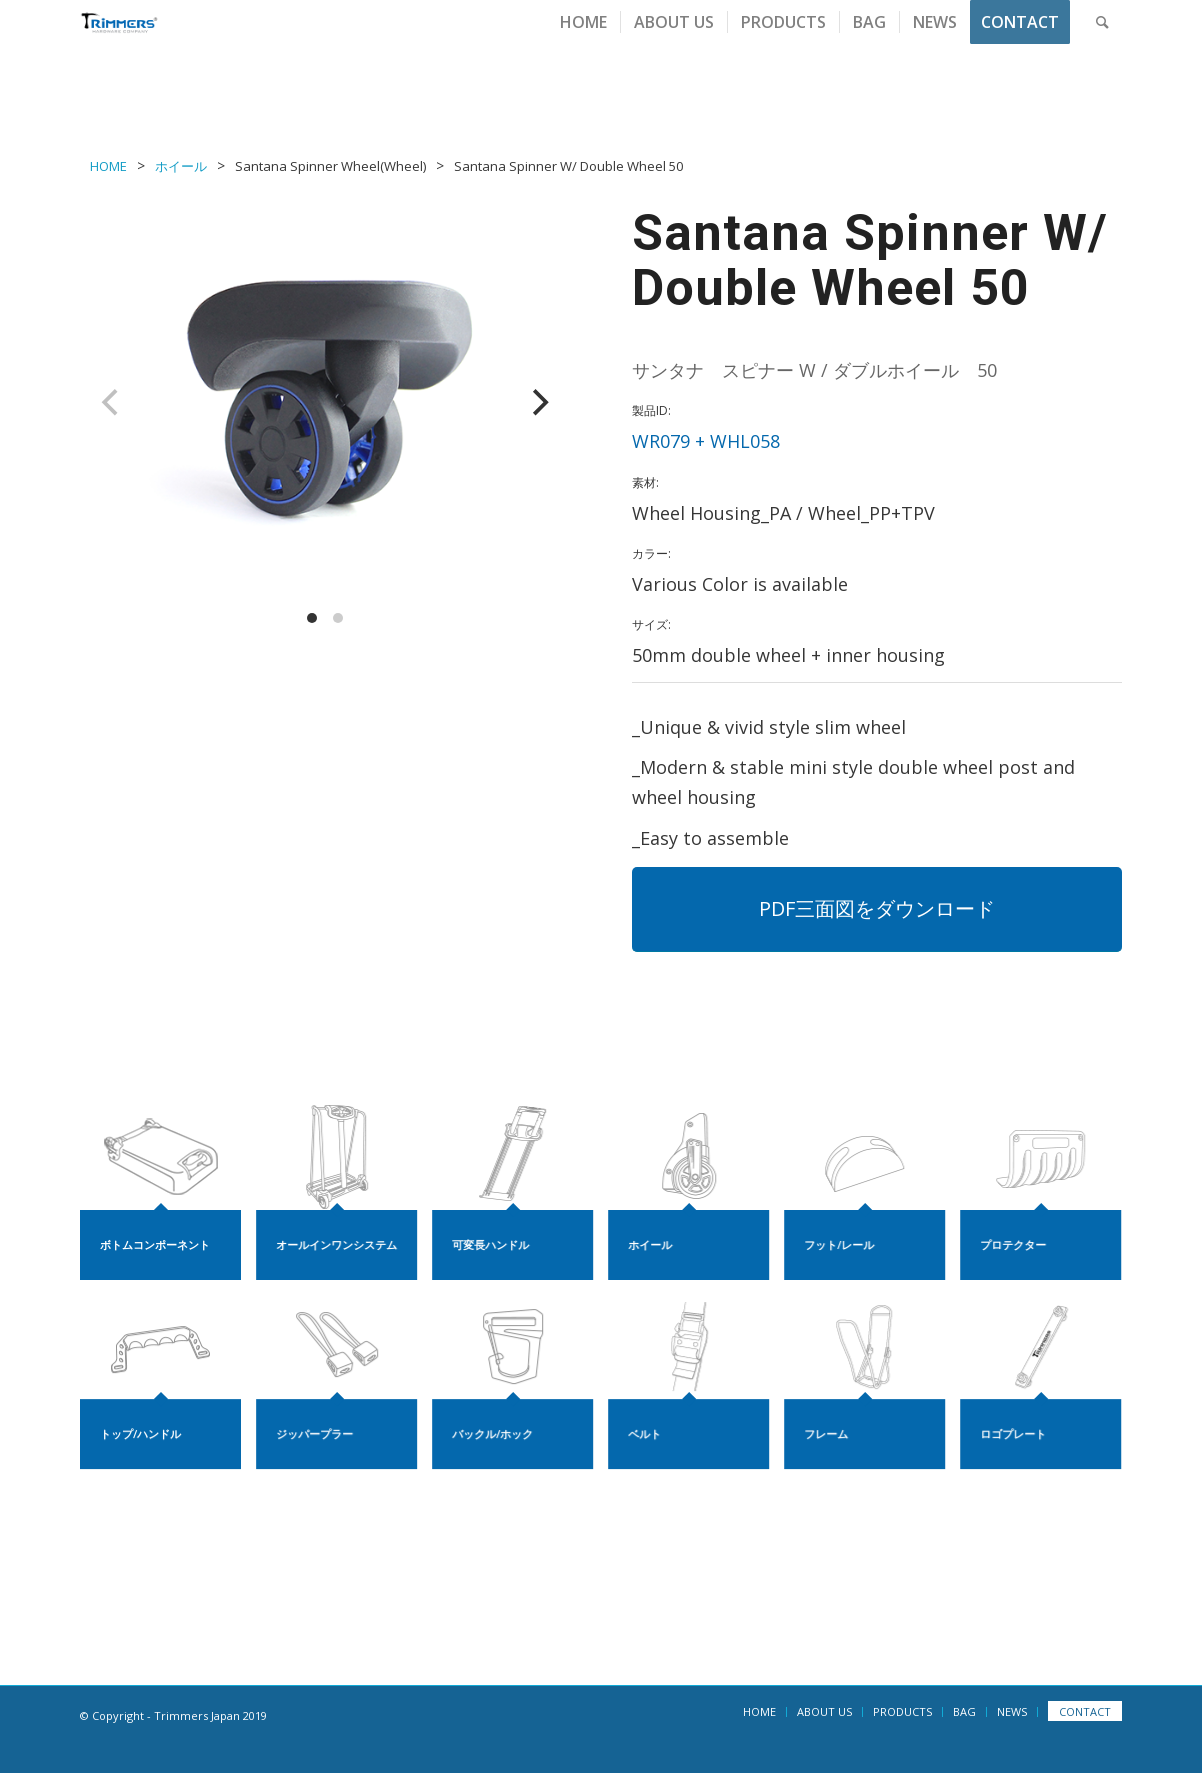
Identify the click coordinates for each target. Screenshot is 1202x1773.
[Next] (538, 402)
